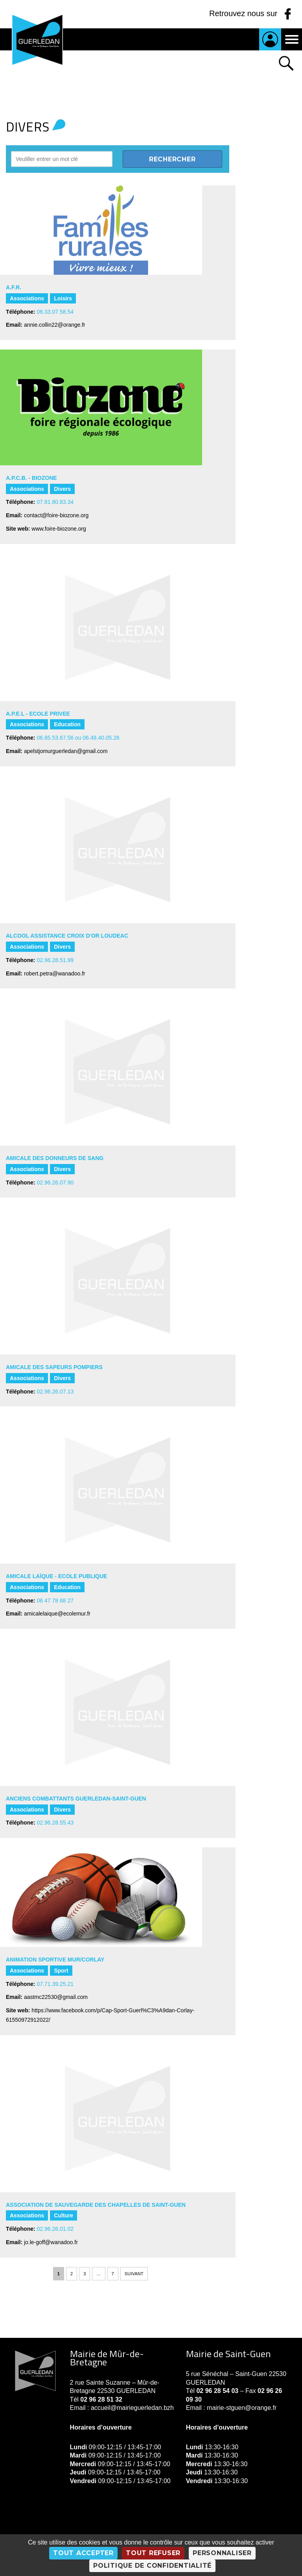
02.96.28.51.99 (55, 960)
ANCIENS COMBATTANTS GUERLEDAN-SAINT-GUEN (76, 1798)
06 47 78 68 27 (55, 1600)
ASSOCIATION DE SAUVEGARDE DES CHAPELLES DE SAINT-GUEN (96, 2205)
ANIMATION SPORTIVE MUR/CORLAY (55, 1959)
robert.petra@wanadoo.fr (54, 973)
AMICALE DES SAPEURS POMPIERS (54, 1367)
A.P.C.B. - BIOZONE (31, 478)
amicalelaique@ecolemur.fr (57, 1613)
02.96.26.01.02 (55, 2229)
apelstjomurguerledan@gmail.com (66, 751)
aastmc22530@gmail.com (56, 1997)
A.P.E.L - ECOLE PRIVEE (38, 714)
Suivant (134, 2273)
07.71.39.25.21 (55, 1984)
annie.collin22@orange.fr (54, 325)
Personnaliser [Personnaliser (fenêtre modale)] (222, 2553)
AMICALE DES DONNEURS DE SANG (54, 1158)
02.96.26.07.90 (55, 1182)
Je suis (270, 39)
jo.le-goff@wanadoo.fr (51, 2242)
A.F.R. (13, 287)
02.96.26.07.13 (55, 1391)
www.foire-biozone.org (58, 529)
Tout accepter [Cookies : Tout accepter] (83, 2553)
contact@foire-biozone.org (56, 515)
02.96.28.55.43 (55, 1822)
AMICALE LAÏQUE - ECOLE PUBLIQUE (56, 1576)
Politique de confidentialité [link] (152, 2565)
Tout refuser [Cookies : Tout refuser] (153, 2553)
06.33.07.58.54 (55, 312)
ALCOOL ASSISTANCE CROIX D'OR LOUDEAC (67, 936)
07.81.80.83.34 (55, 502)
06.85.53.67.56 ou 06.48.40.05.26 (78, 738)
